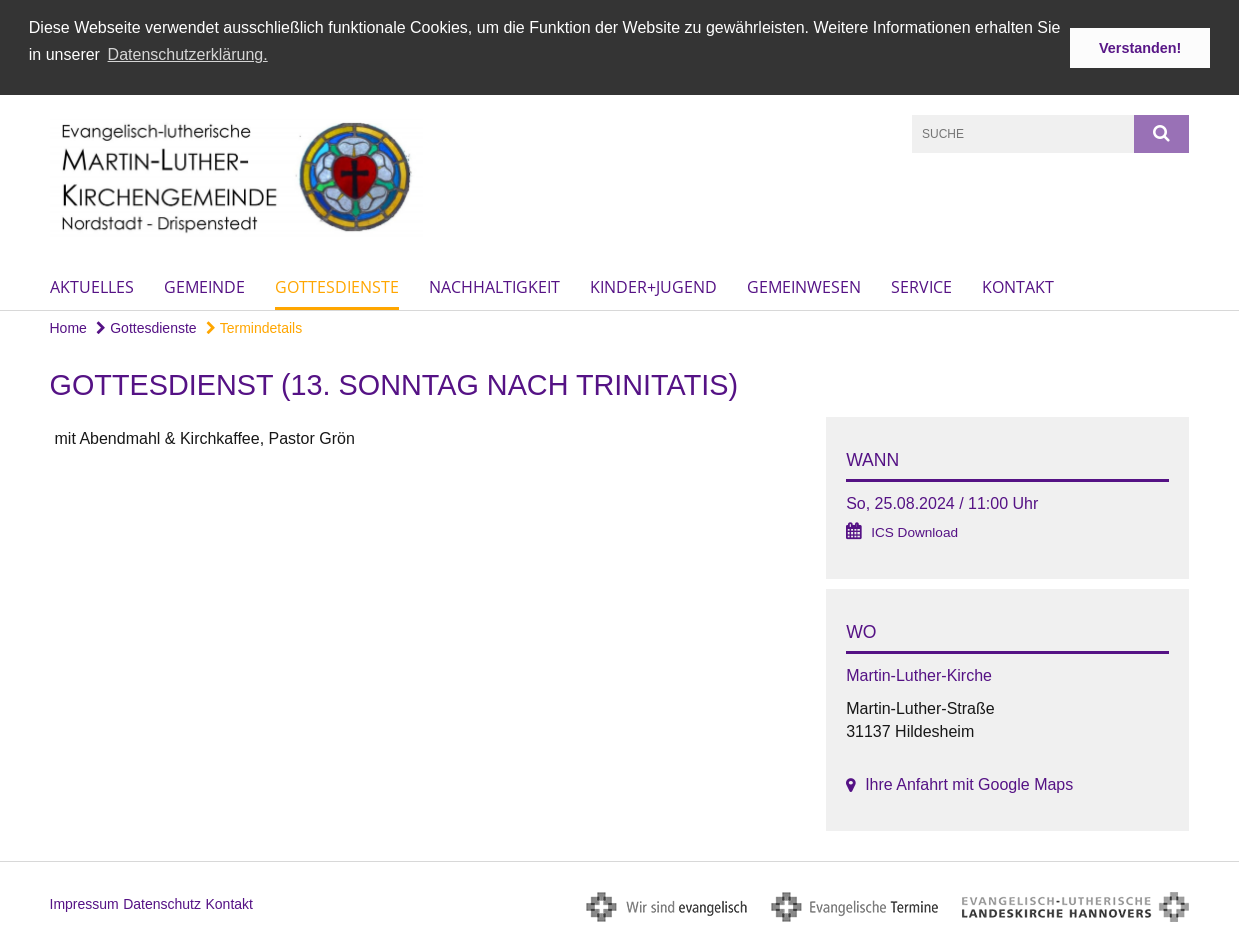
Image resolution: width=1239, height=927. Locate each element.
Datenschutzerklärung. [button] (188, 54)
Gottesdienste (337, 285)
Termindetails (254, 326)
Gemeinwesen (804, 285)
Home (68, 326)
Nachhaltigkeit (494, 285)
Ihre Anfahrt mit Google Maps (969, 782)
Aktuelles (92, 285)
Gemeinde (204, 285)
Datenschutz (162, 902)
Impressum (84, 902)
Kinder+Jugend (653, 285)
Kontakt (1018, 285)
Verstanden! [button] (1140, 48)
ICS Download (914, 530)
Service (921, 285)
